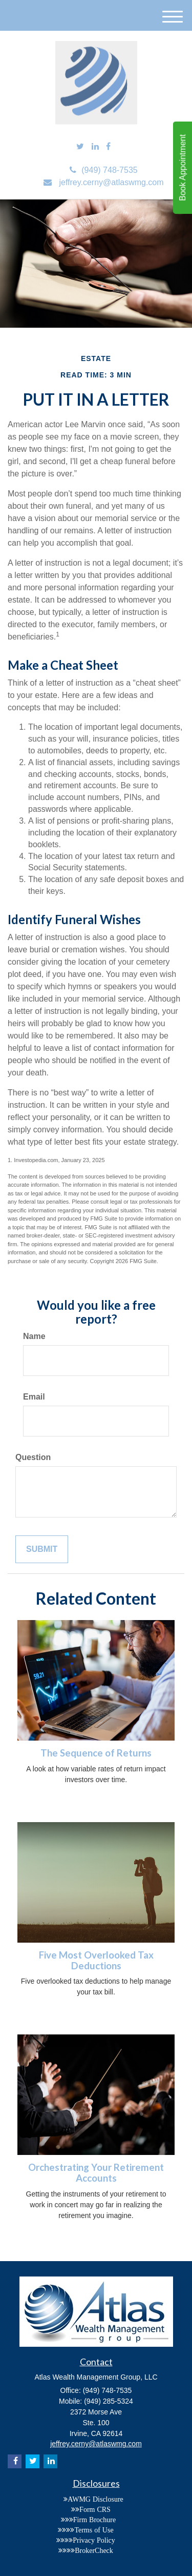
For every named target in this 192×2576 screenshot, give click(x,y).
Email (34, 1396)
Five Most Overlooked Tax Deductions (96, 1960)
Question (33, 1457)
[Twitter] (80, 147)
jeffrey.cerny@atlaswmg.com (103, 182)
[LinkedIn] (95, 147)
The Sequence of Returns (96, 1753)
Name (34, 1336)
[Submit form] (41, 1549)
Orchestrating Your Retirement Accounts (96, 2173)
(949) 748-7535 (103, 170)
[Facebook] (108, 147)
